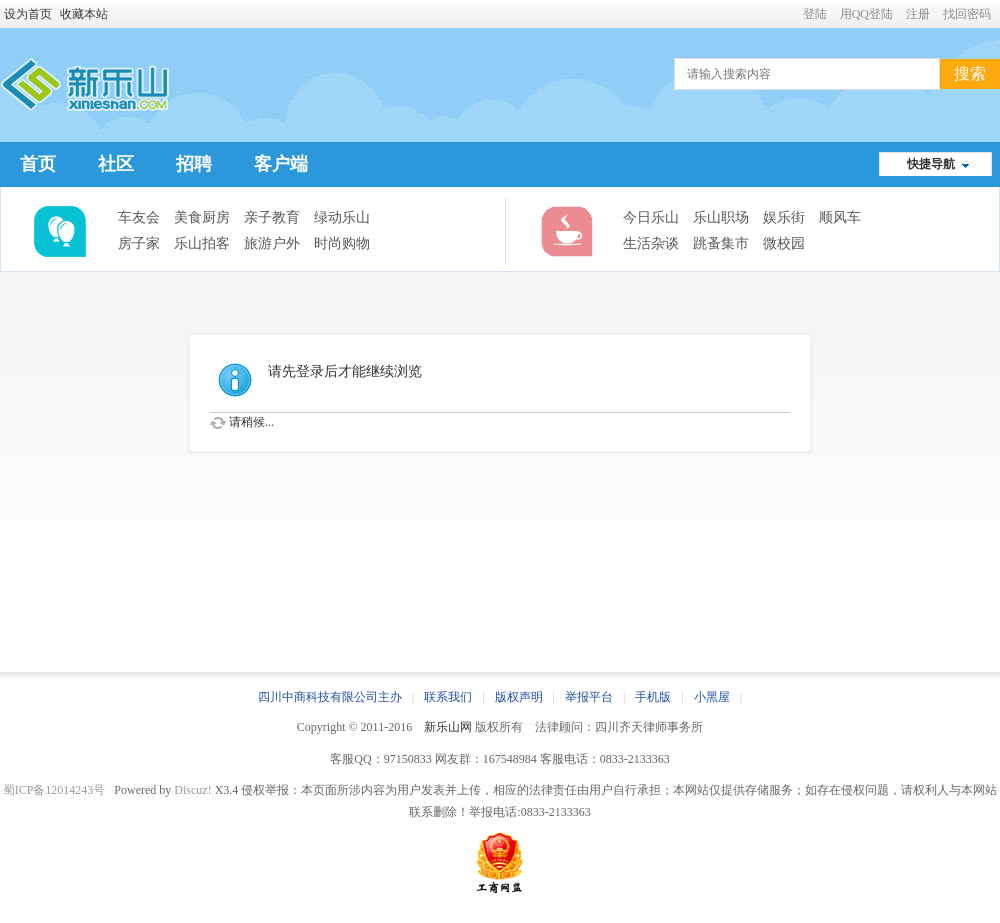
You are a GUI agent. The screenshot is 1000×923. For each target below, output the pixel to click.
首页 (38, 164)
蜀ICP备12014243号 (54, 790)
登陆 (815, 14)
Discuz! (192, 790)
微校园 (784, 243)
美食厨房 (202, 217)
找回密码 (967, 14)
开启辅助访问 (794, 14)
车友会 (139, 217)
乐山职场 (721, 217)
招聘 (194, 164)
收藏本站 (84, 14)
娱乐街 (784, 217)
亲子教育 (272, 217)
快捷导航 (931, 164)
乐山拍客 (202, 243)
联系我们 (448, 697)
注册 (918, 14)
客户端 (281, 164)
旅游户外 (272, 243)
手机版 (653, 697)
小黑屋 (712, 697)
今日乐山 (651, 217)
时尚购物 (342, 243)
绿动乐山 (342, 217)
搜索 (970, 73)
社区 (116, 164)
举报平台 (589, 697)
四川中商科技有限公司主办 (330, 697)
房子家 (139, 243)
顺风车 (840, 217)
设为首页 (28, 14)
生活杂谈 (651, 243)
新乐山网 (448, 727)
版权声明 (519, 697)
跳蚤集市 (721, 243)
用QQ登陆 (866, 14)
